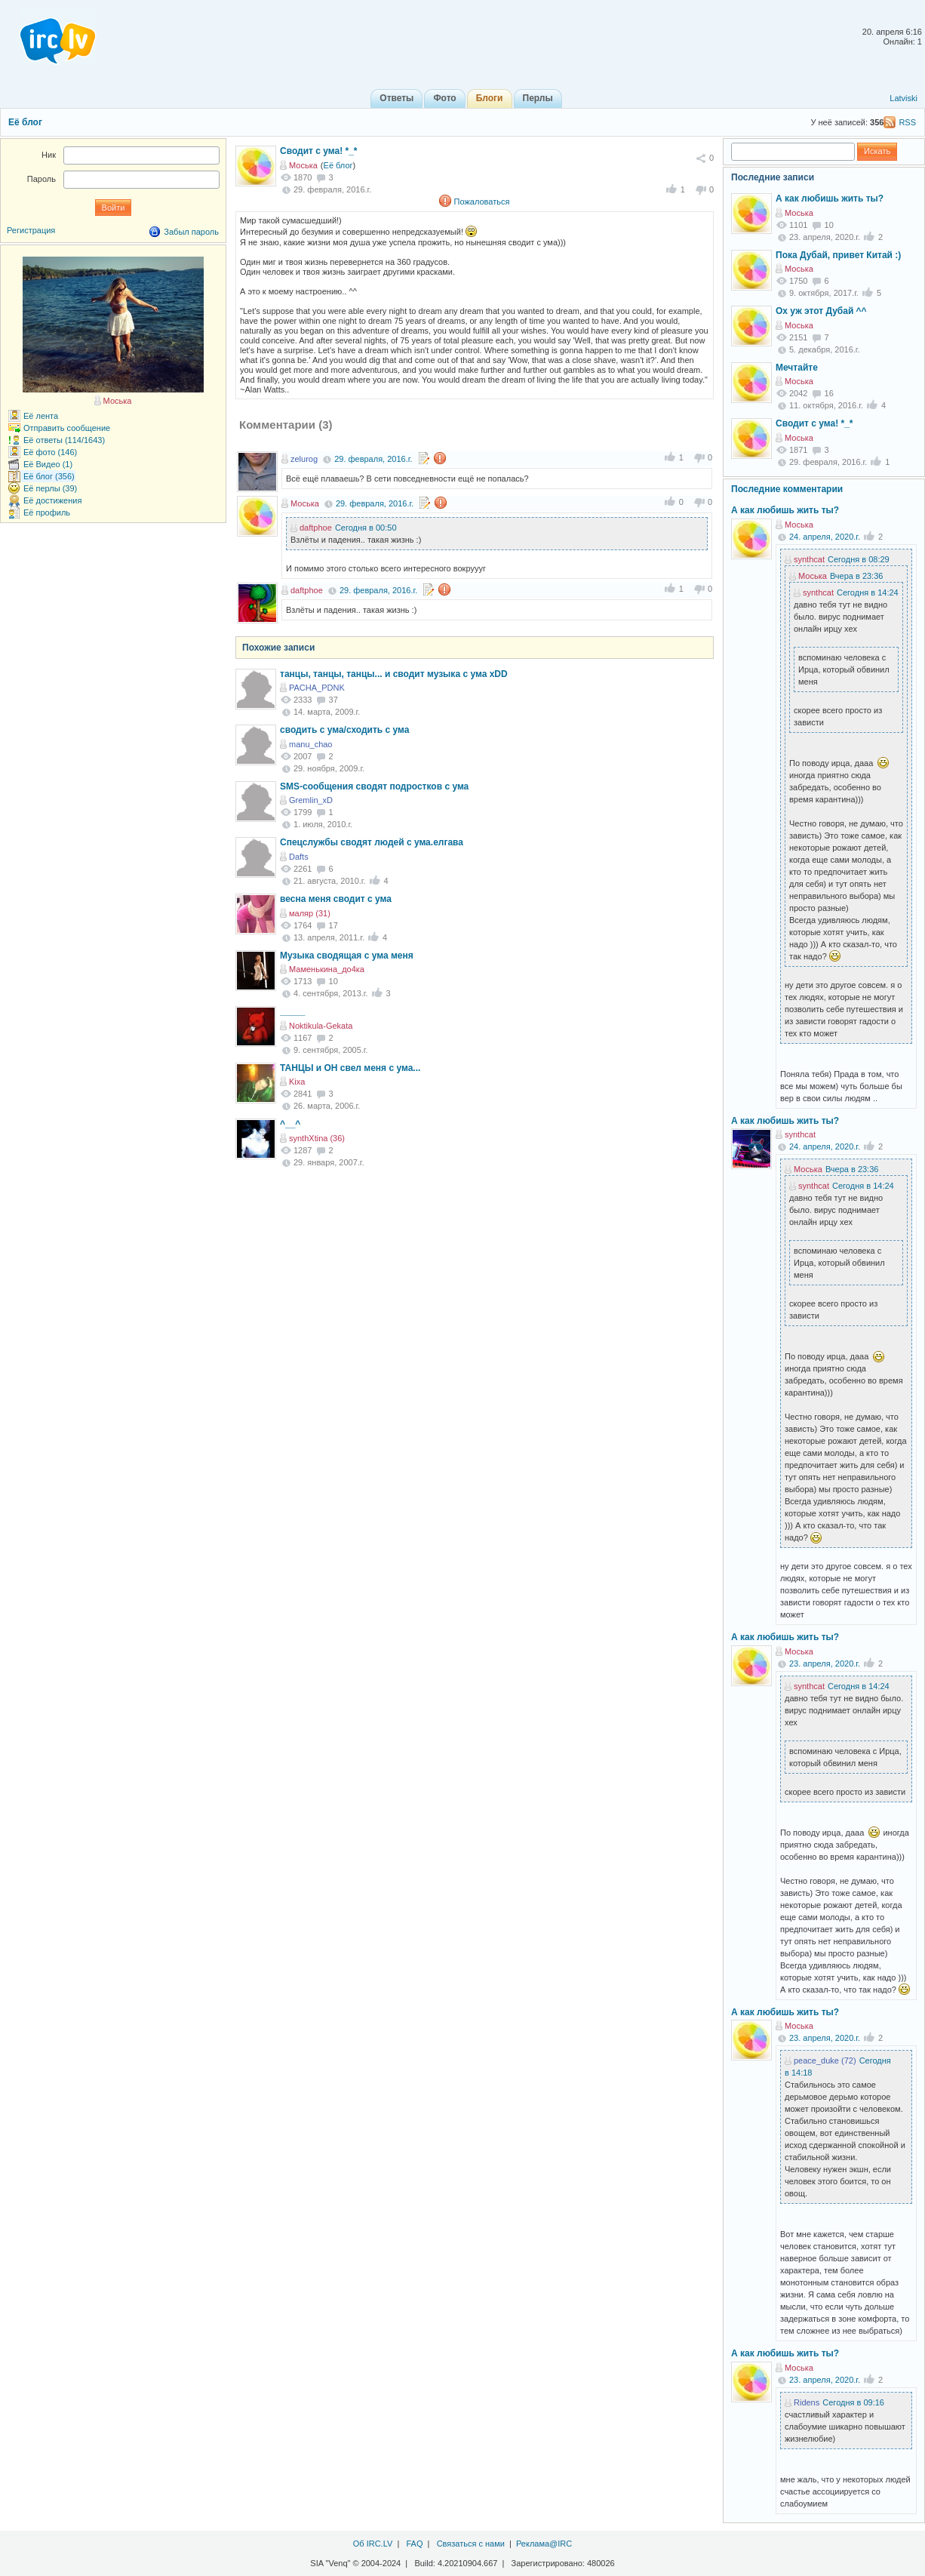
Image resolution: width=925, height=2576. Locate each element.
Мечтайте (797, 367)
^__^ (290, 1124)
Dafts (299, 856)
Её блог (25, 122)
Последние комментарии (787, 489)
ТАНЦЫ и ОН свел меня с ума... (350, 1068)
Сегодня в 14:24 (868, 592)
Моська (303, 165)
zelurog (304, 458)
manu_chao (311, 744)
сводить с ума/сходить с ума (344, 730)
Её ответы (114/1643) (64, 440)
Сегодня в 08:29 (859, 559)
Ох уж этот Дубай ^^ (821, 311)
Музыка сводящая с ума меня (346, 955)
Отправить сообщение (66, 427)
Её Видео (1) (47, 464)
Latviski (903, 98)
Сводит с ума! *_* (319, 151)
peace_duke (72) (825, 2060)
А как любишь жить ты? (830, 198)
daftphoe (316, 527)
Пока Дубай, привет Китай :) (838, 255)
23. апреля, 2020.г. (824, 1663)
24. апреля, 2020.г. (824, 536)
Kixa (297, 1081)
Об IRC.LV (373, 2543)
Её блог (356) (49, 476)
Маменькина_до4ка (326, 969)
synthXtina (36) (317, 1138)
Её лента (40, 415)
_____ (292, 1011)
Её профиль (46, 512)
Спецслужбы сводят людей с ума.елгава (371, 842)
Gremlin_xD (311, 800)
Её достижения (52, 500)
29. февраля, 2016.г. (373, 458)
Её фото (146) (50, 452)
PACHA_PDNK (317, 687)
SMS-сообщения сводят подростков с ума (374, 786)
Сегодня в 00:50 (366, 527)
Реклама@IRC (544, 2543)
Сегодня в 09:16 (853, 2402)
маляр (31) (309, 913)
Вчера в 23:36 (857, 575)
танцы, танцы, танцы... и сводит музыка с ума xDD (394, 674)
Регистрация (31, 230)
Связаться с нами (471, 2543)
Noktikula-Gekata (320, 1025)
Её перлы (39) (50, 488)
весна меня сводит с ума (336, 899)
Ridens (806, 2402)
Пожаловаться (482, 201)
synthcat (809, 559)
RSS (907, 122)
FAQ (414, 2543)
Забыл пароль (191, 231)
